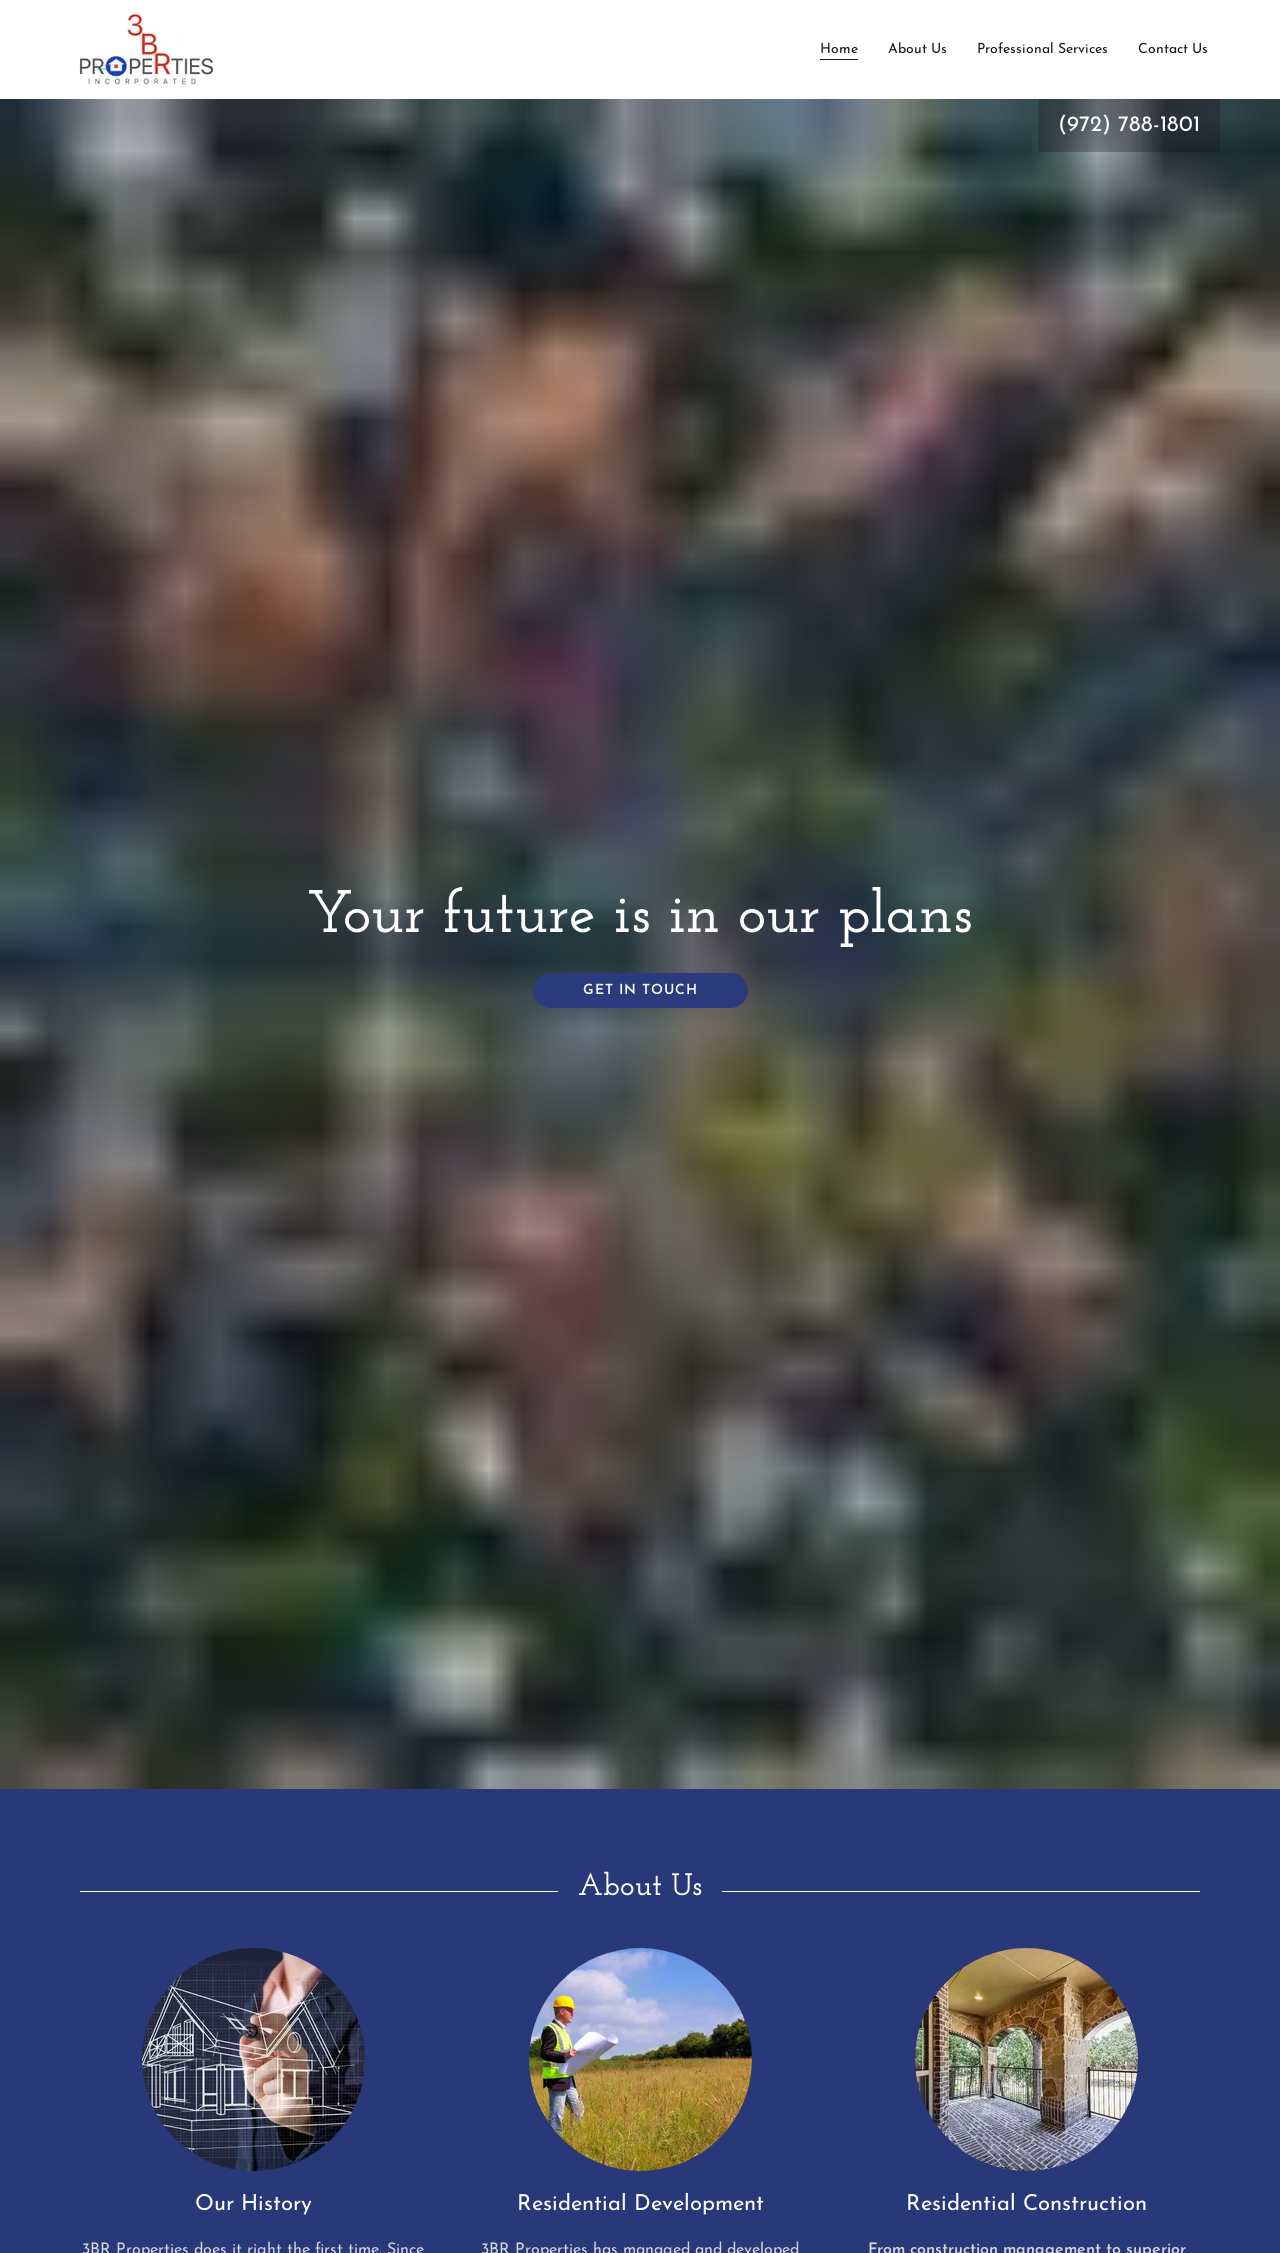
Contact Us (1173, 49)
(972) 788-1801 (1129, 125)
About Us (917, 49)
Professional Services (1042, 49)
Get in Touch (640, 990)
